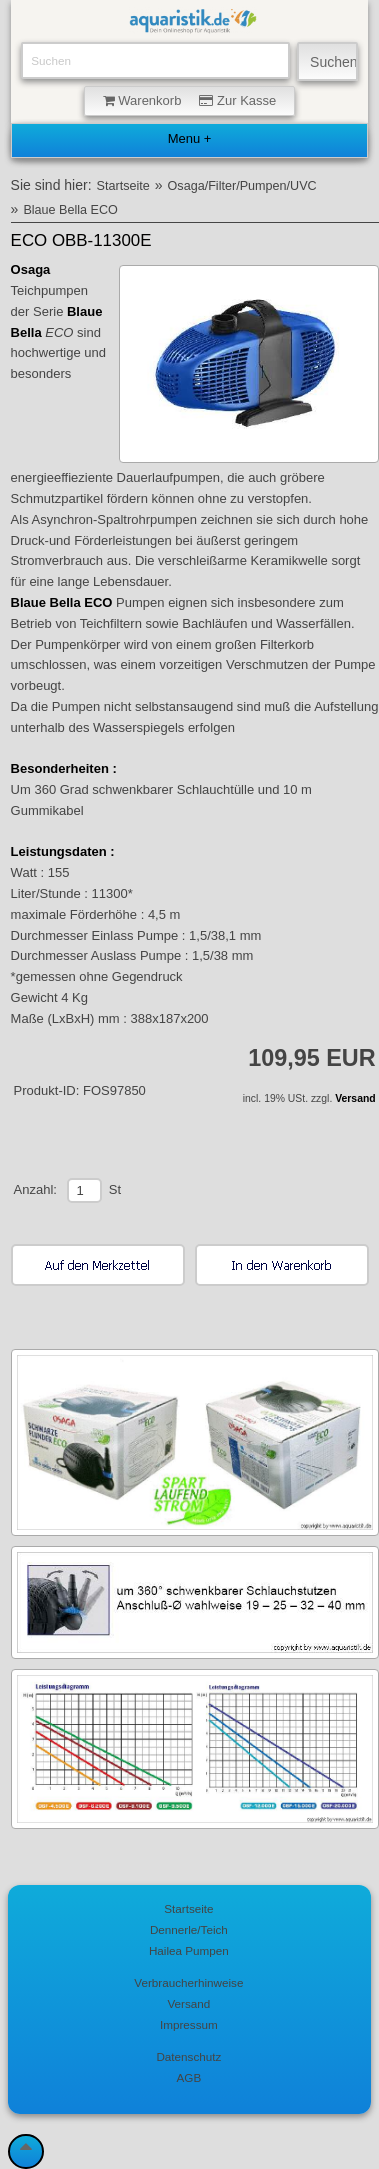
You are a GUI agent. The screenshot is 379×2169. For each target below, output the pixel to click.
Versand (355, 1098)
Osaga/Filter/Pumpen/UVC (242, 186)
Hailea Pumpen (189, 1950)
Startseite (123, 186)
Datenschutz (188, 2056)
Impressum (189, 2024)
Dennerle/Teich (189, 1929)
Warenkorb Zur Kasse (190, 100)
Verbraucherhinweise (188, 1982)
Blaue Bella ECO (70, 210)
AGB (189, 2077)
